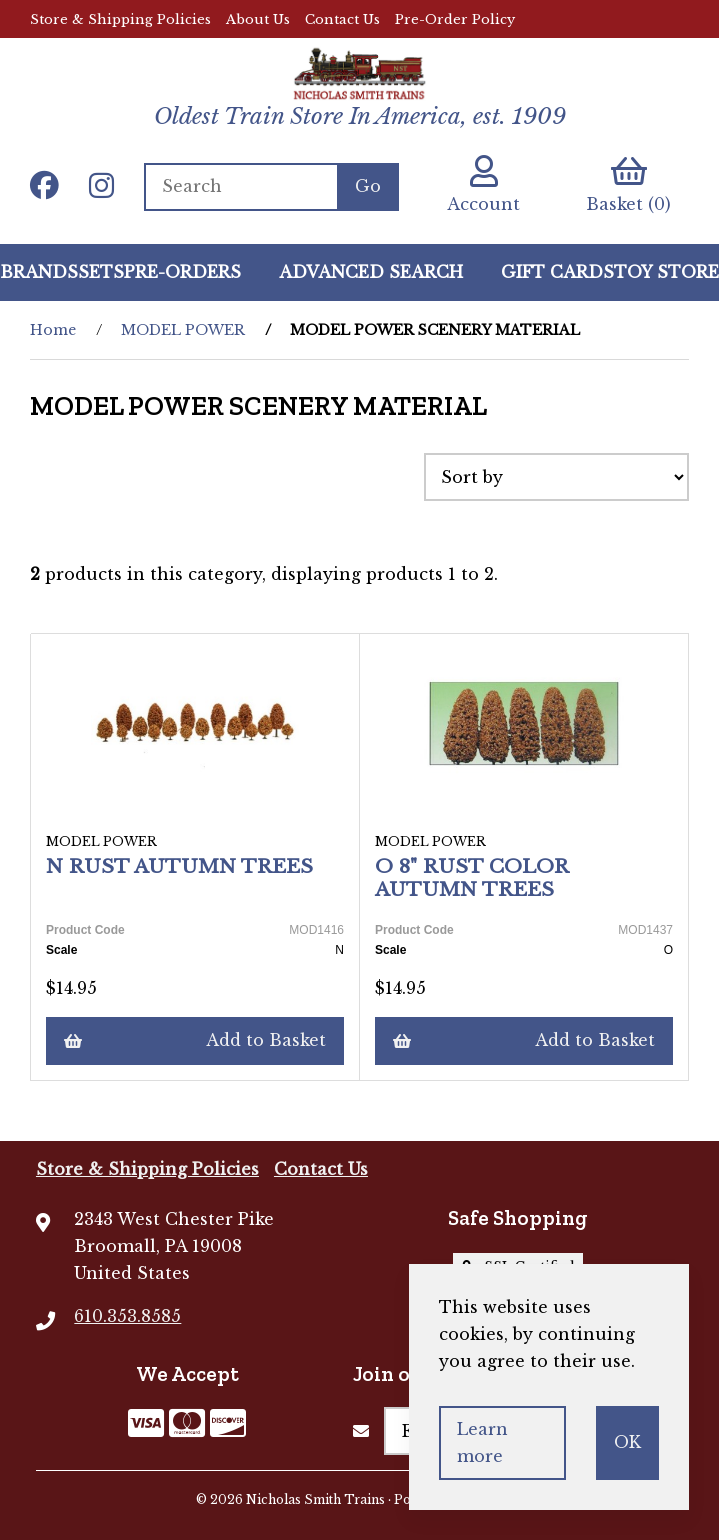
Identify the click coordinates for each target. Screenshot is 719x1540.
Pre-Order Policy (455, 19)
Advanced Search (371, 272)
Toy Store (666, 272)
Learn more (482, 1442)
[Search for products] (240, 187)
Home (53, 330)
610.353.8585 (127, 1316)
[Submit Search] (368, 187)
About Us (258, 19)
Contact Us (342, 19)
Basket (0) (628, 184)
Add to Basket (195, 1040)
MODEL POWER (183, 330)
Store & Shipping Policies (120, 19)
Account (483, 184)
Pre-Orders (182, 272)
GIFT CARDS (557, 272)
